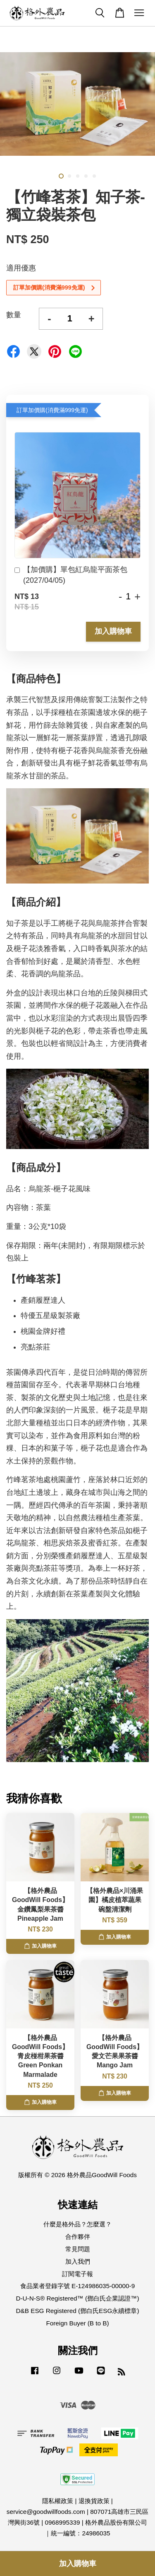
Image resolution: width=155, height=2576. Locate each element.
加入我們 (77, 2261)
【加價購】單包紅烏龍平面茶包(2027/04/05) (70, 574)
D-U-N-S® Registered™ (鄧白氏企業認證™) (77, 2298)
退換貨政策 (94, 2500)
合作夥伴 (77, 2236)
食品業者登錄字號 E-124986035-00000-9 (77, 2285)
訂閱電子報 (77, 2273)
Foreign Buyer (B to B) (77, 2323)
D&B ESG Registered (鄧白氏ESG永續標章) (77, 2310)
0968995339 (62, 2522)
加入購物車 (113, 631)
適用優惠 (21, 268)
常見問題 (77, 2248)
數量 (13, 315)
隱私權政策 (57, 2500)
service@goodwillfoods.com (46, 2511)
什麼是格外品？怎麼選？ (77, 2224)
